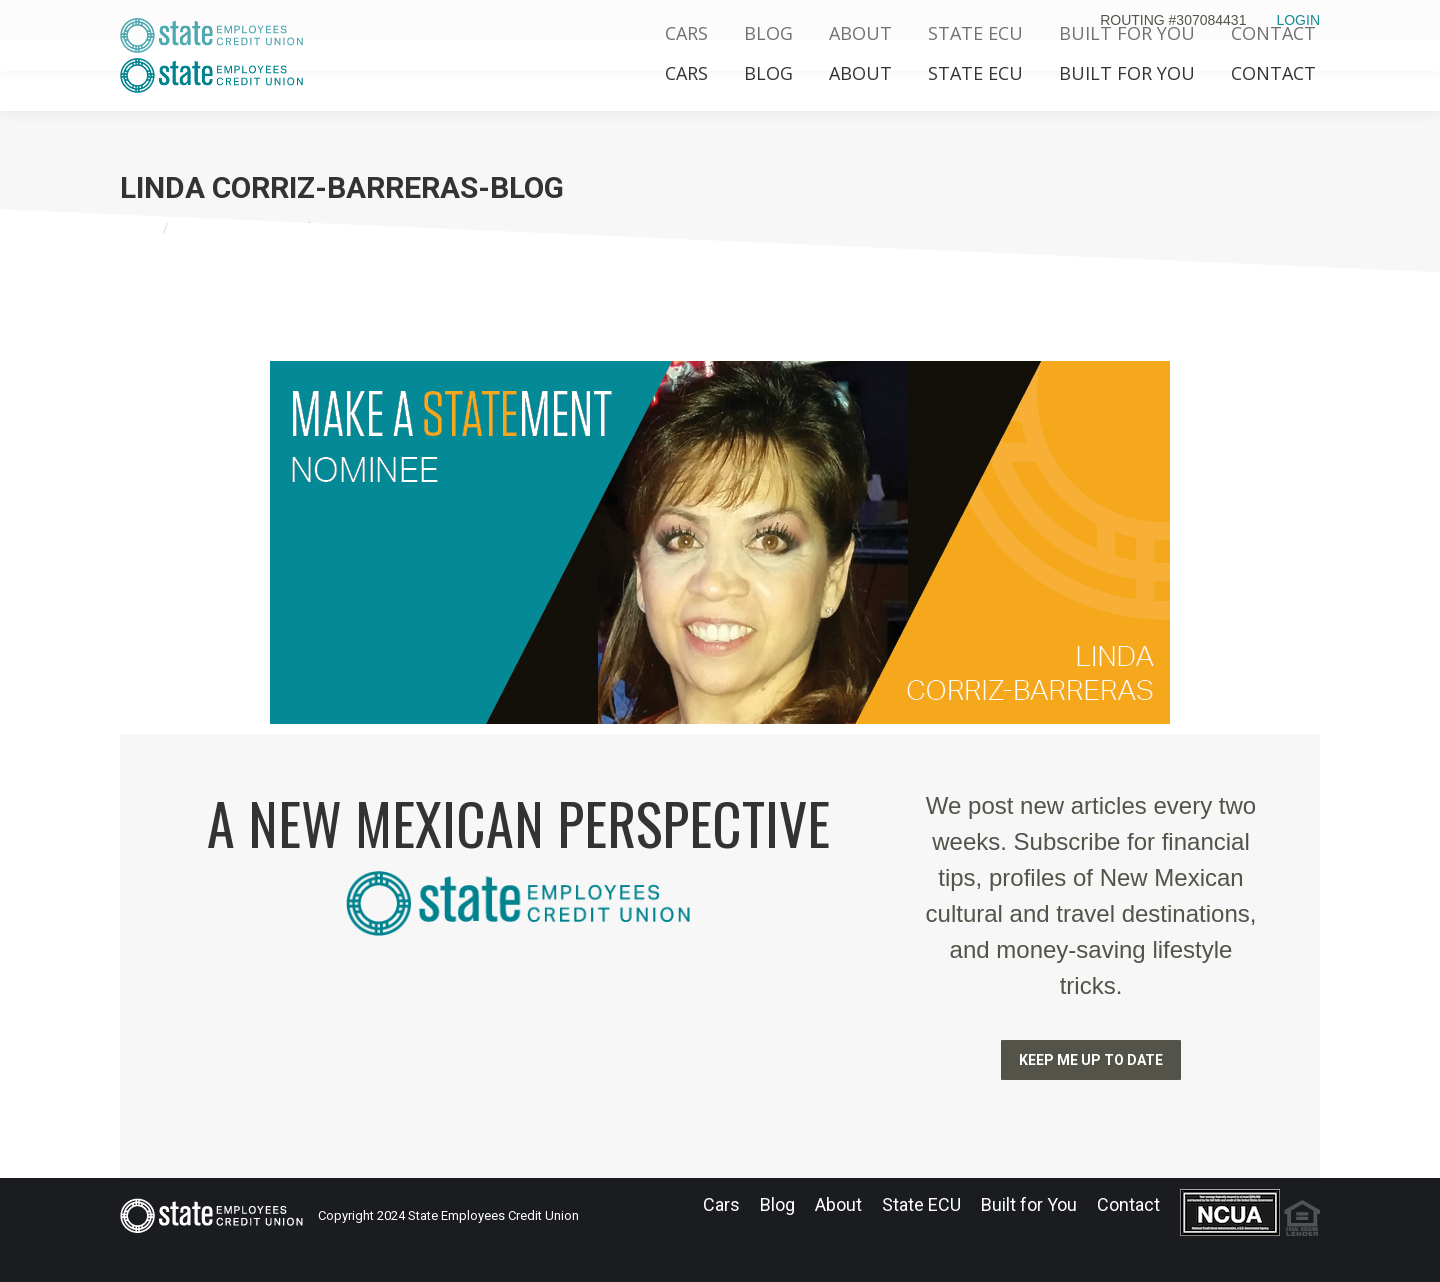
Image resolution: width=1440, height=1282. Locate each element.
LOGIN (1298, 20)
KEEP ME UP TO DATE (1091, 1060)
